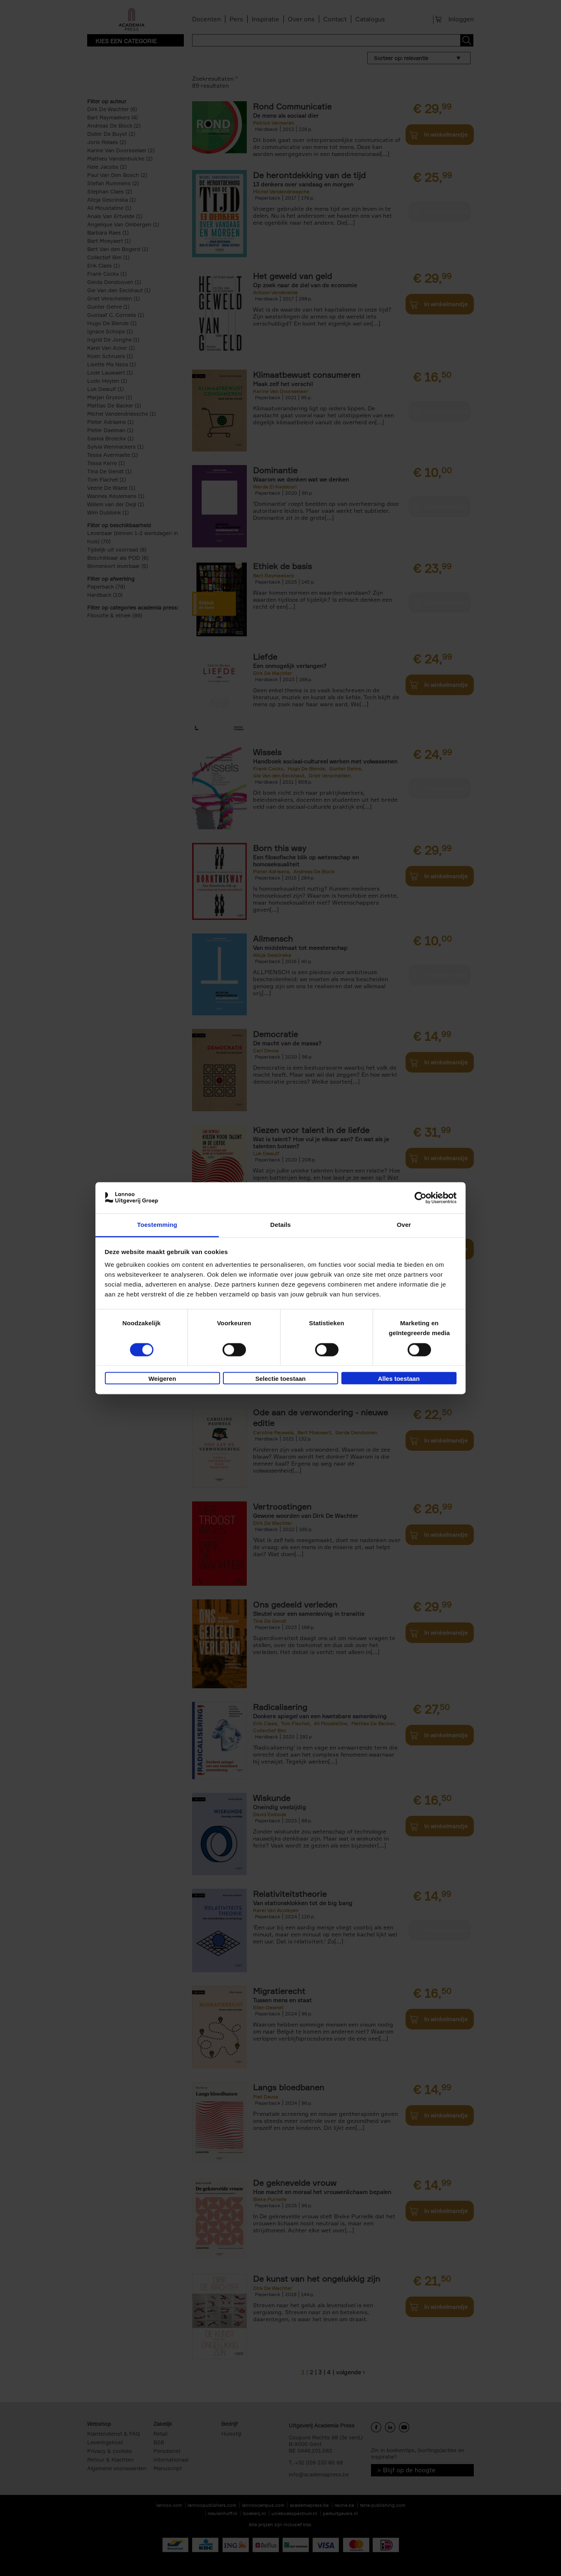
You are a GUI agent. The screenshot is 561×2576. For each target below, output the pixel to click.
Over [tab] (404, 1225)
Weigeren (162, 1378)
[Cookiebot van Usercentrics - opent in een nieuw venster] (421, 1197)
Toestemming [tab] (157, 1225)
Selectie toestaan (280, 1378)
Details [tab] (280, 1225)
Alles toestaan (399, 1378)
